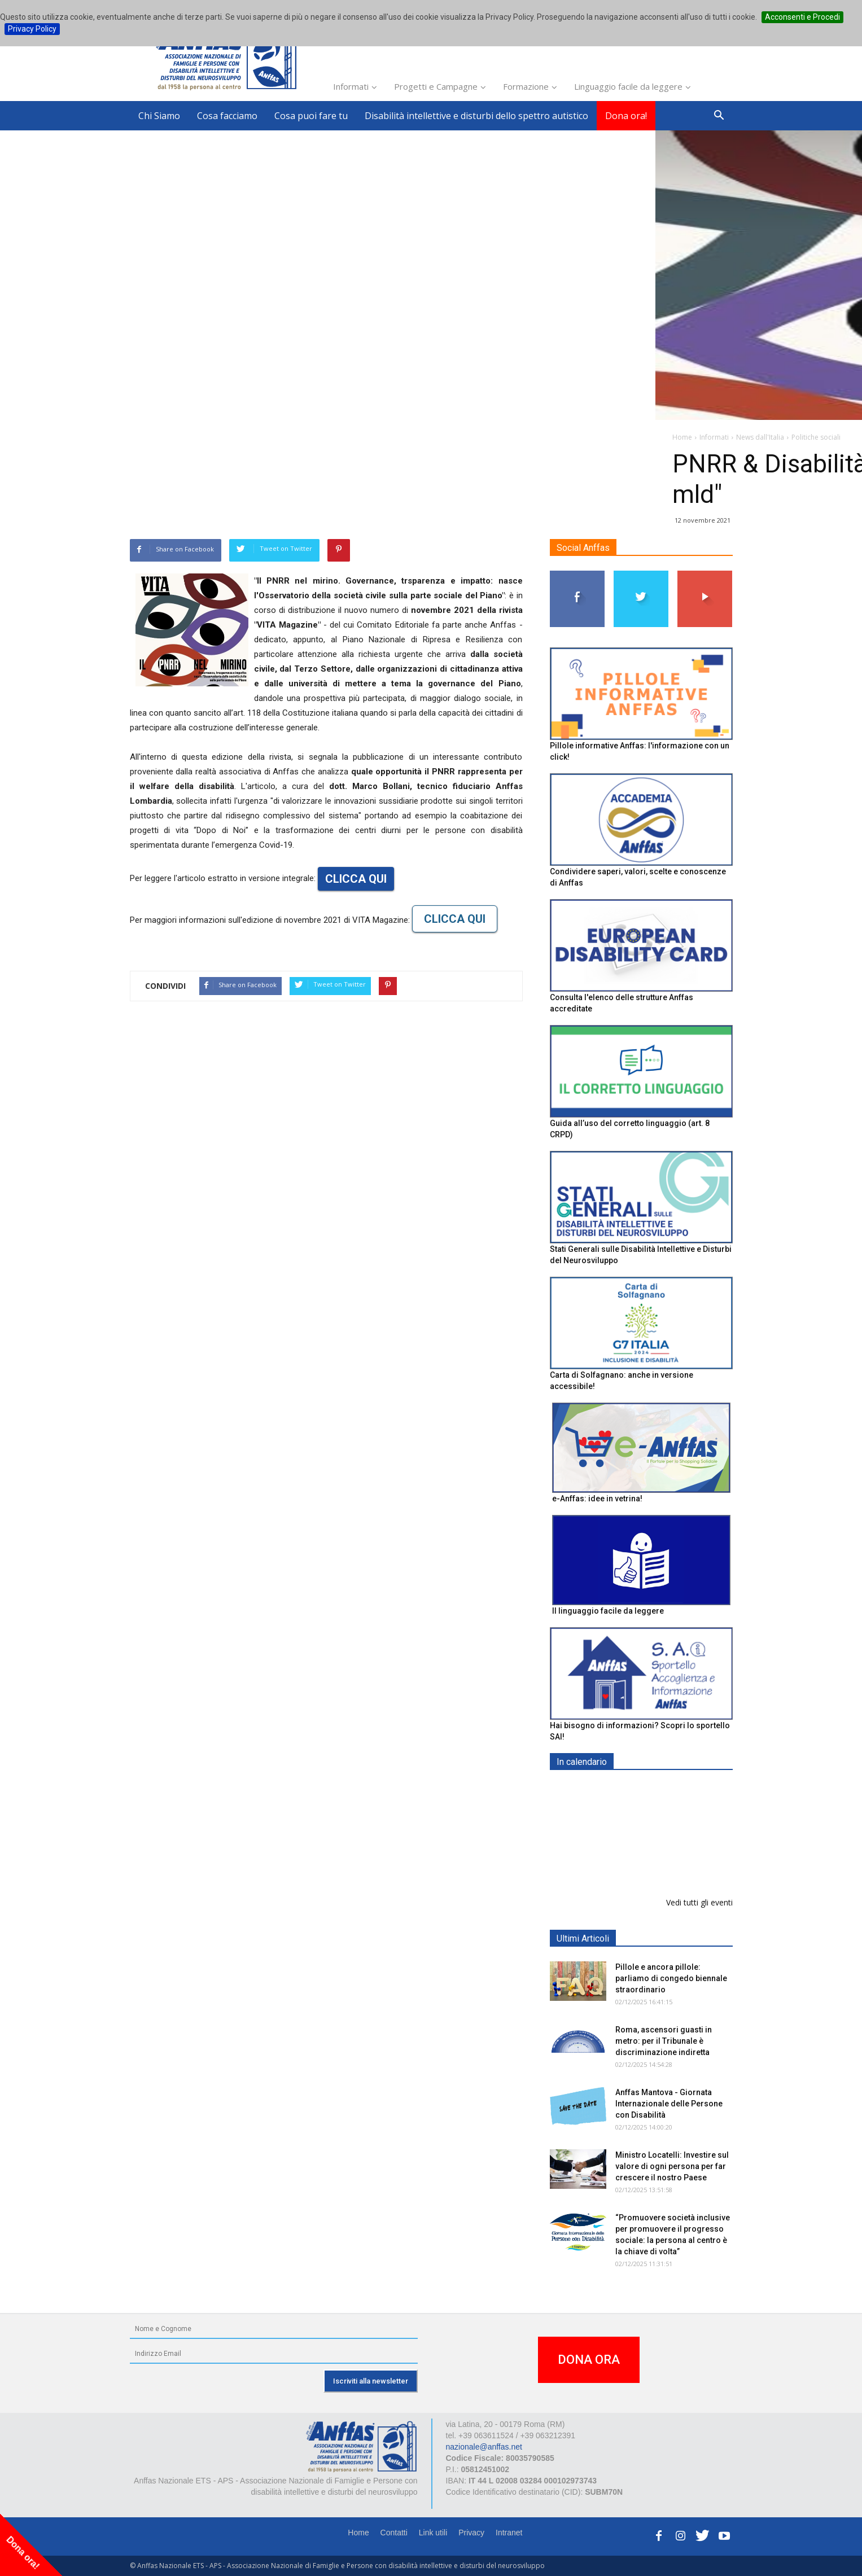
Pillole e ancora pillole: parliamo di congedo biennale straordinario (671, 1978)
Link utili (433, 2532)
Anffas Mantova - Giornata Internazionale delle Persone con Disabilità (669, 2103)
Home (358, 2532)
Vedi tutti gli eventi (699, 1902)
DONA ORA (589, 2359)
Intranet (509, 2532)
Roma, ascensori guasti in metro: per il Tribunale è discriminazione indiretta (663, 2041)
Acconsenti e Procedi (802, 16)
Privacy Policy (32, 28)
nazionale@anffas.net (484, 2446)
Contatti (394, 2532)
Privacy (471, 2532)
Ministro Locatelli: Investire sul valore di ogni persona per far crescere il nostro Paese (672, 2166)
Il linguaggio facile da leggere (608, 1610)
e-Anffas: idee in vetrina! (597, 1498)
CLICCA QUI (356, 879)
